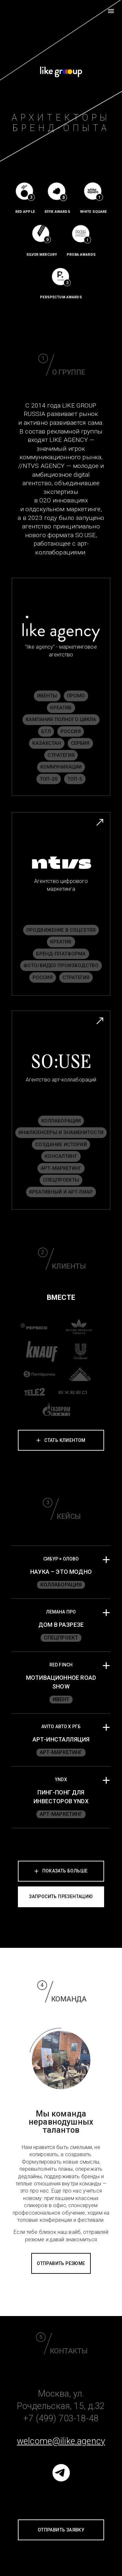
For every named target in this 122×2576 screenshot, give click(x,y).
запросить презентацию (61, 1896)
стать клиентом (65, 1440)
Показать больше (61, 1871)
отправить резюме (61, 2263)
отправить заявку (61, 2529)
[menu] (111, 11)
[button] (61, 1572)
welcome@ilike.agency (61, 2441)
